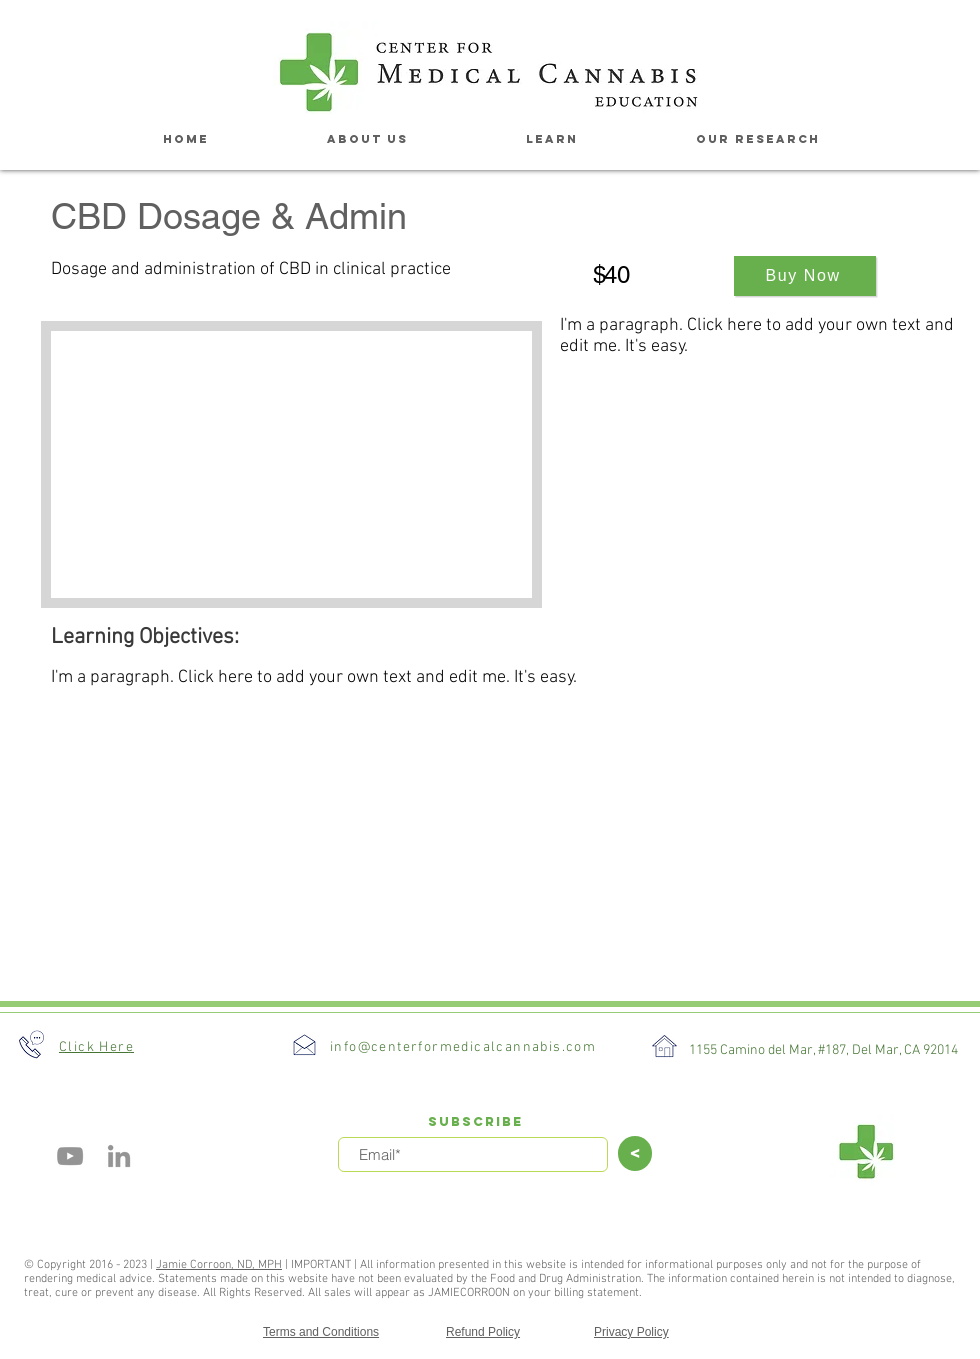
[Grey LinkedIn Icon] (119, 1156)
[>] (635, 1153)
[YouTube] (70, 1156)
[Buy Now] (805, 276)
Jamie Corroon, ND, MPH (219, 1265)
